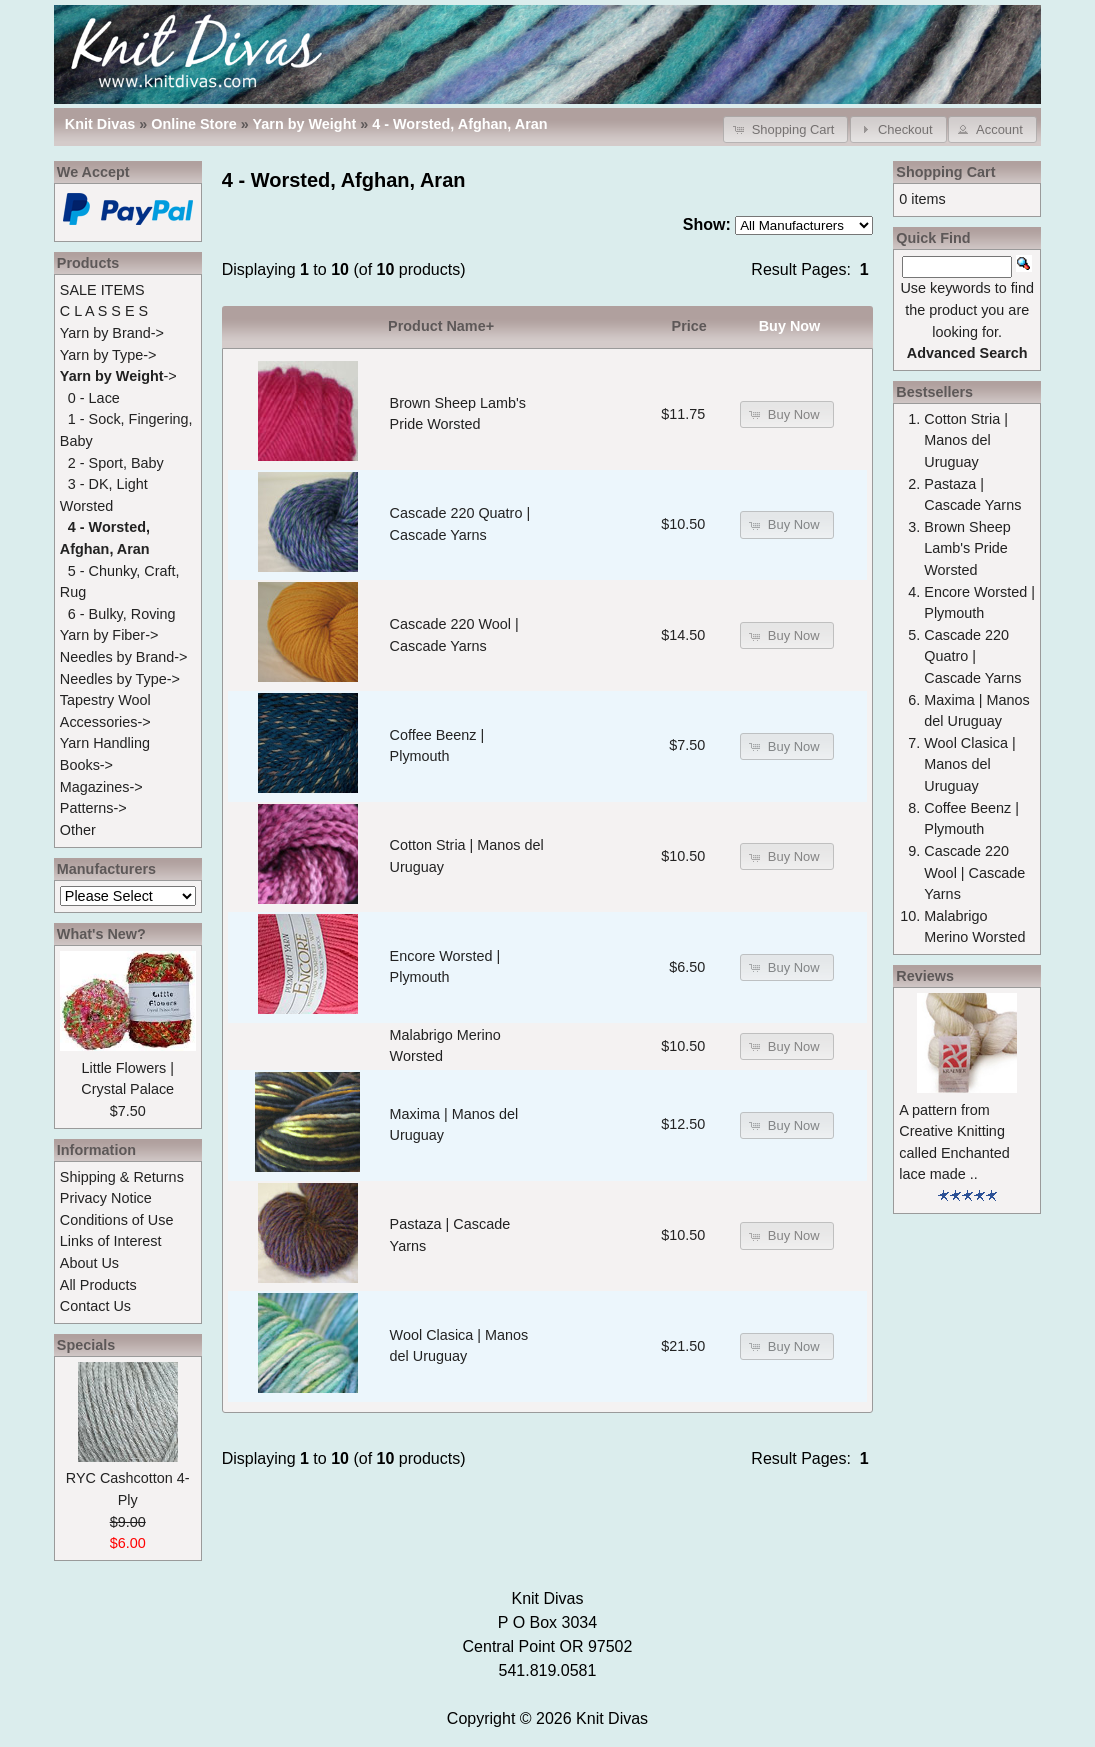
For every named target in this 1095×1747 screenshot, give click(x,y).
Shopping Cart (945, 172)
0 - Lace (94, 398)
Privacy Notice (106, 1198)
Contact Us (95, 1306)
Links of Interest (111, 1241)
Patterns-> (93, 808)
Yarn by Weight (305, 124)
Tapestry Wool (105, 700)
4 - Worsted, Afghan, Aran (459, 124)
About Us (89, 1263)
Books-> (86, 765)
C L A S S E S (104, 311)
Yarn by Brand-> (112, 333)
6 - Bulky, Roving (122, 614)
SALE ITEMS (102, 290)
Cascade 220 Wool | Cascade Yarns (974, 872)
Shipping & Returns (122, 1177)
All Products (98, 1285)
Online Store (194, 124)
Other (78, 830)
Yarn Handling (105, 743)
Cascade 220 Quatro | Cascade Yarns (972, 656)
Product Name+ (441, 326)
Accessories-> (105, 722)
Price (689, 326)
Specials (86, 1345)
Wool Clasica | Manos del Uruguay (969, 764)
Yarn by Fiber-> (109, 635)
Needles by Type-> (120, 679)
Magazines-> (101, 787)
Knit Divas (612, 1718)
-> (118, 376)
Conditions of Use (117, 1220)
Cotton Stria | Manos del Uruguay (966, 440)
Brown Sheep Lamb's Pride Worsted (967, 548)
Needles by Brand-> (124, 657)
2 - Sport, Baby (116, 463)
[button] (785, 129)
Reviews (925, 976)
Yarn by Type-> (108, 355)
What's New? (101, 934)
